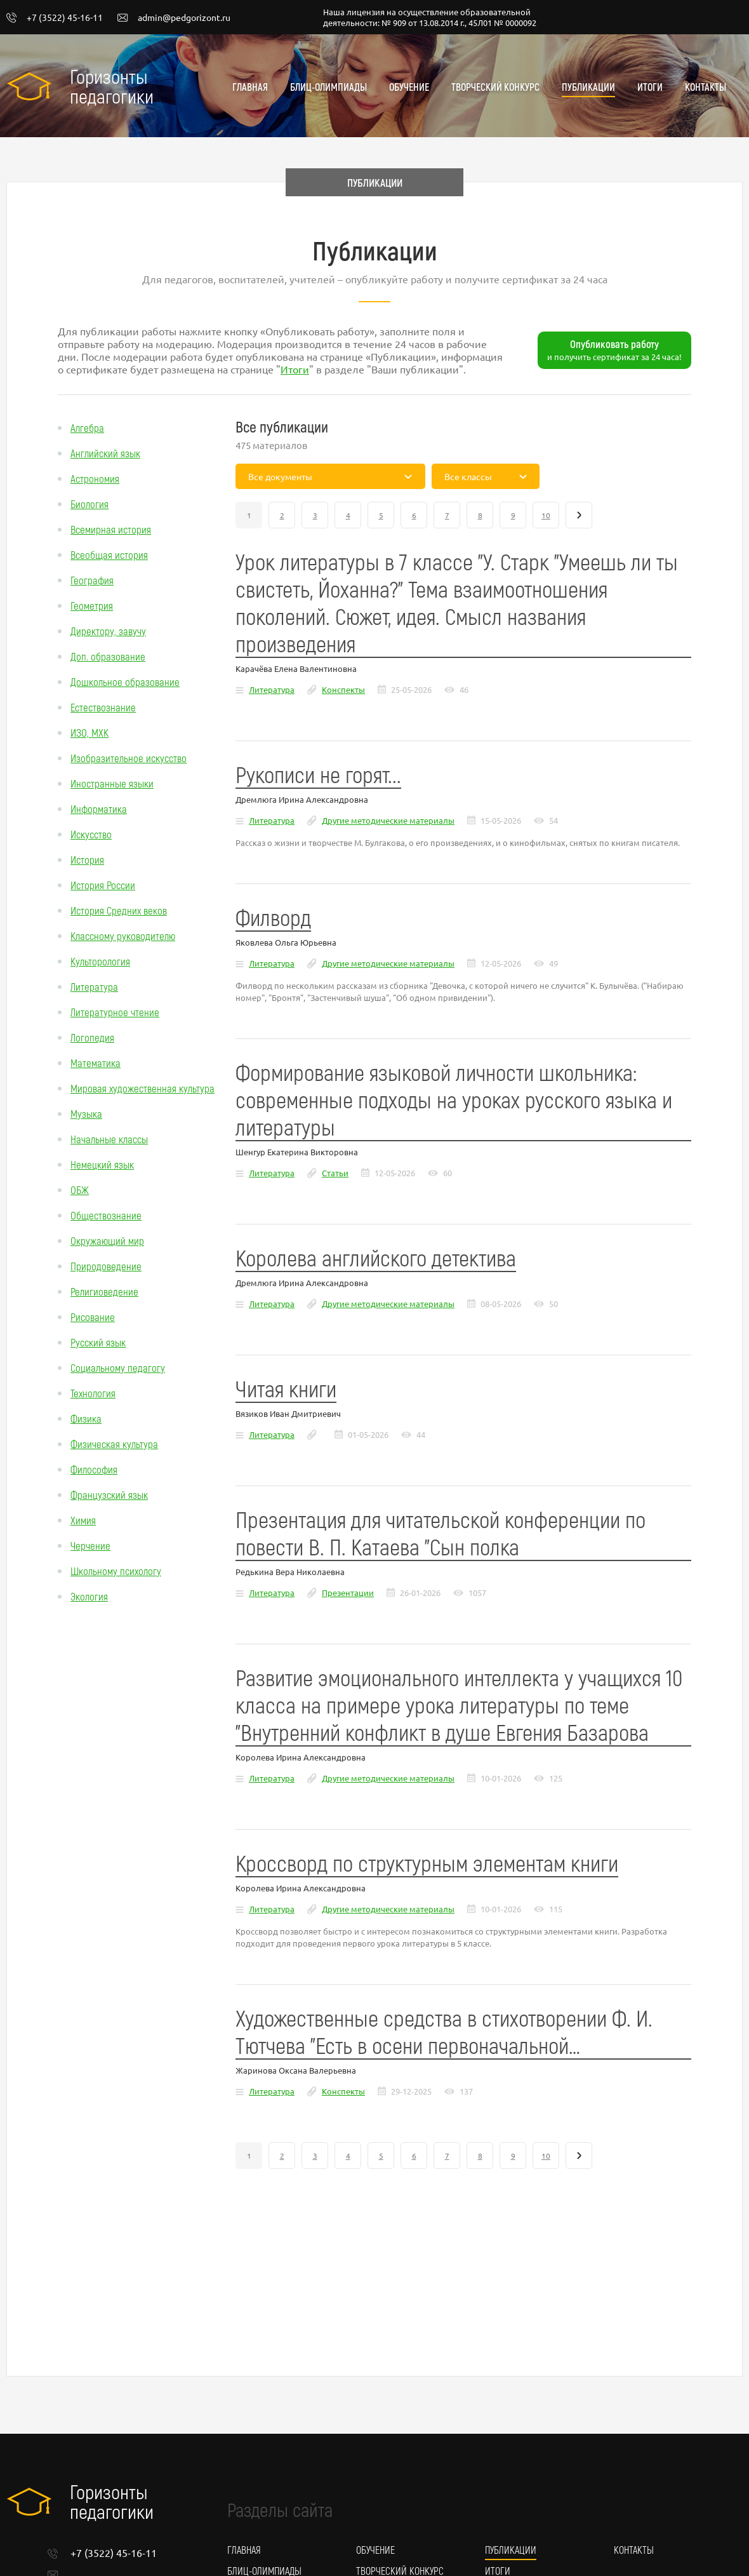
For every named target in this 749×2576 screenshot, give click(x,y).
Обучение (409, 87)
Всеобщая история (109, 554)
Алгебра (87, 427)
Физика (86, 1418)
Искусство (91, 834)
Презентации (348, 1592)
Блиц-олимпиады (328, 87)
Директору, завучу (108, 630)
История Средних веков (118, 910)
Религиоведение (104, 1291)
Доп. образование (107, 656)
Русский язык (98, 1342)
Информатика (98, 808)
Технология (93, 1392)
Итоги (650, 87)
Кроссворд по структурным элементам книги (426, 1862)
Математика (95, 1062)
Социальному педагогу (117, 1367)
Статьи (335, 1172)
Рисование (92, 1316)
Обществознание (106, 1215)
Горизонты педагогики (112, 85)
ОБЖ (79, 1189)
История (87, 859)
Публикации (588, 87)
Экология (89, 1596)
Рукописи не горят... (318, 774)
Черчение (90, 1545)
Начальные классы (109, 1138)
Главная (250, 87)
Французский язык (109, 1494)
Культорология (100, 961)
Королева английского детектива (375, 1257)
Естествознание (103, 707)
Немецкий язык (102, 1164)
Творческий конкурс (495, 87)
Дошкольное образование (125, 681)
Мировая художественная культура (142, 1088)
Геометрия (91, 605)
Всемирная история (110, 529)
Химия (83, 1519)
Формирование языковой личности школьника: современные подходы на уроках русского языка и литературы (453, 1099)
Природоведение (106, 1265)
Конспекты (343, 689)
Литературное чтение (114, 1011)
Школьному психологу (115, 1570)
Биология (89, 503)
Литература (94, 986)
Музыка (86, 1113)
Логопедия (92, 1037)
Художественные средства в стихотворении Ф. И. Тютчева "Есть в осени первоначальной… (444, 2031)
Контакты (705, 87)
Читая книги (285, 1388)
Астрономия (94, 478)
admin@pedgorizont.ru (173, 17)
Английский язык (105, 452)
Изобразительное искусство (128, 757)
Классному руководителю (122, 935)
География (92, 580)
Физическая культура (114, 1443)
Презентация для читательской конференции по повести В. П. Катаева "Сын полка (440, 1532)
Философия (93, 1469)
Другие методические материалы (388, 820)
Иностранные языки (112, 783)
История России (102, 884)
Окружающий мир (107, 1240)
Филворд (273, 916)
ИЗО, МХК (89, 732)
